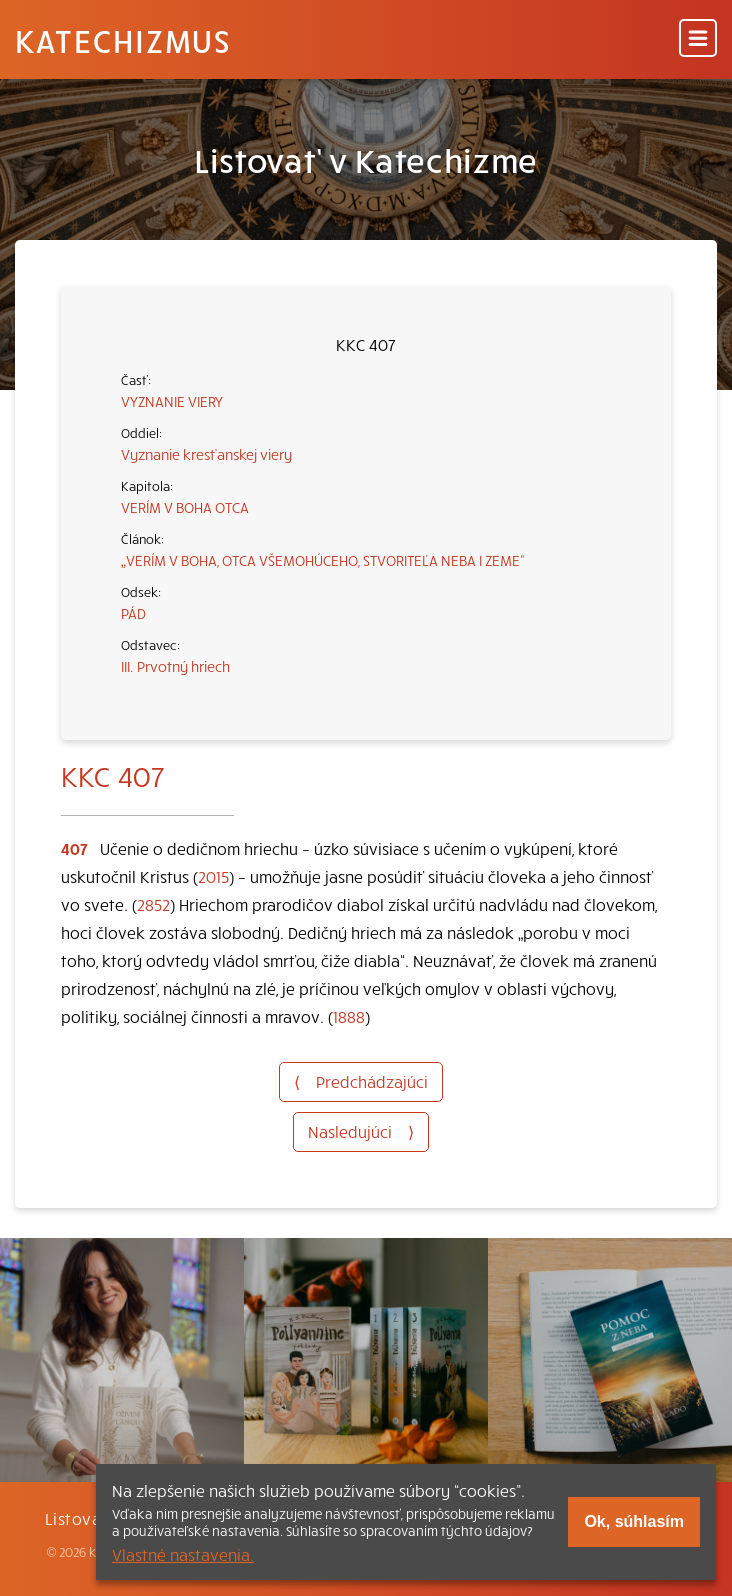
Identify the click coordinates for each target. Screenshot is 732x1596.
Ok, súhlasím (634, 1521)
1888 (349, 1016)
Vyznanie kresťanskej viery (206, 454)
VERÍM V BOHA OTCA (185, 507)
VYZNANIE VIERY (172, 401)
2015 (213, 876)
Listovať (77, 1518)
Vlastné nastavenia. (183, 1554)
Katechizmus (123, 40)
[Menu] (698, 39)
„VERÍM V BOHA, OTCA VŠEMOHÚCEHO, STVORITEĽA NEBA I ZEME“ (323, 560)
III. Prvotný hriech (175, 666)
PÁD (133, 613)
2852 (153, 904)
